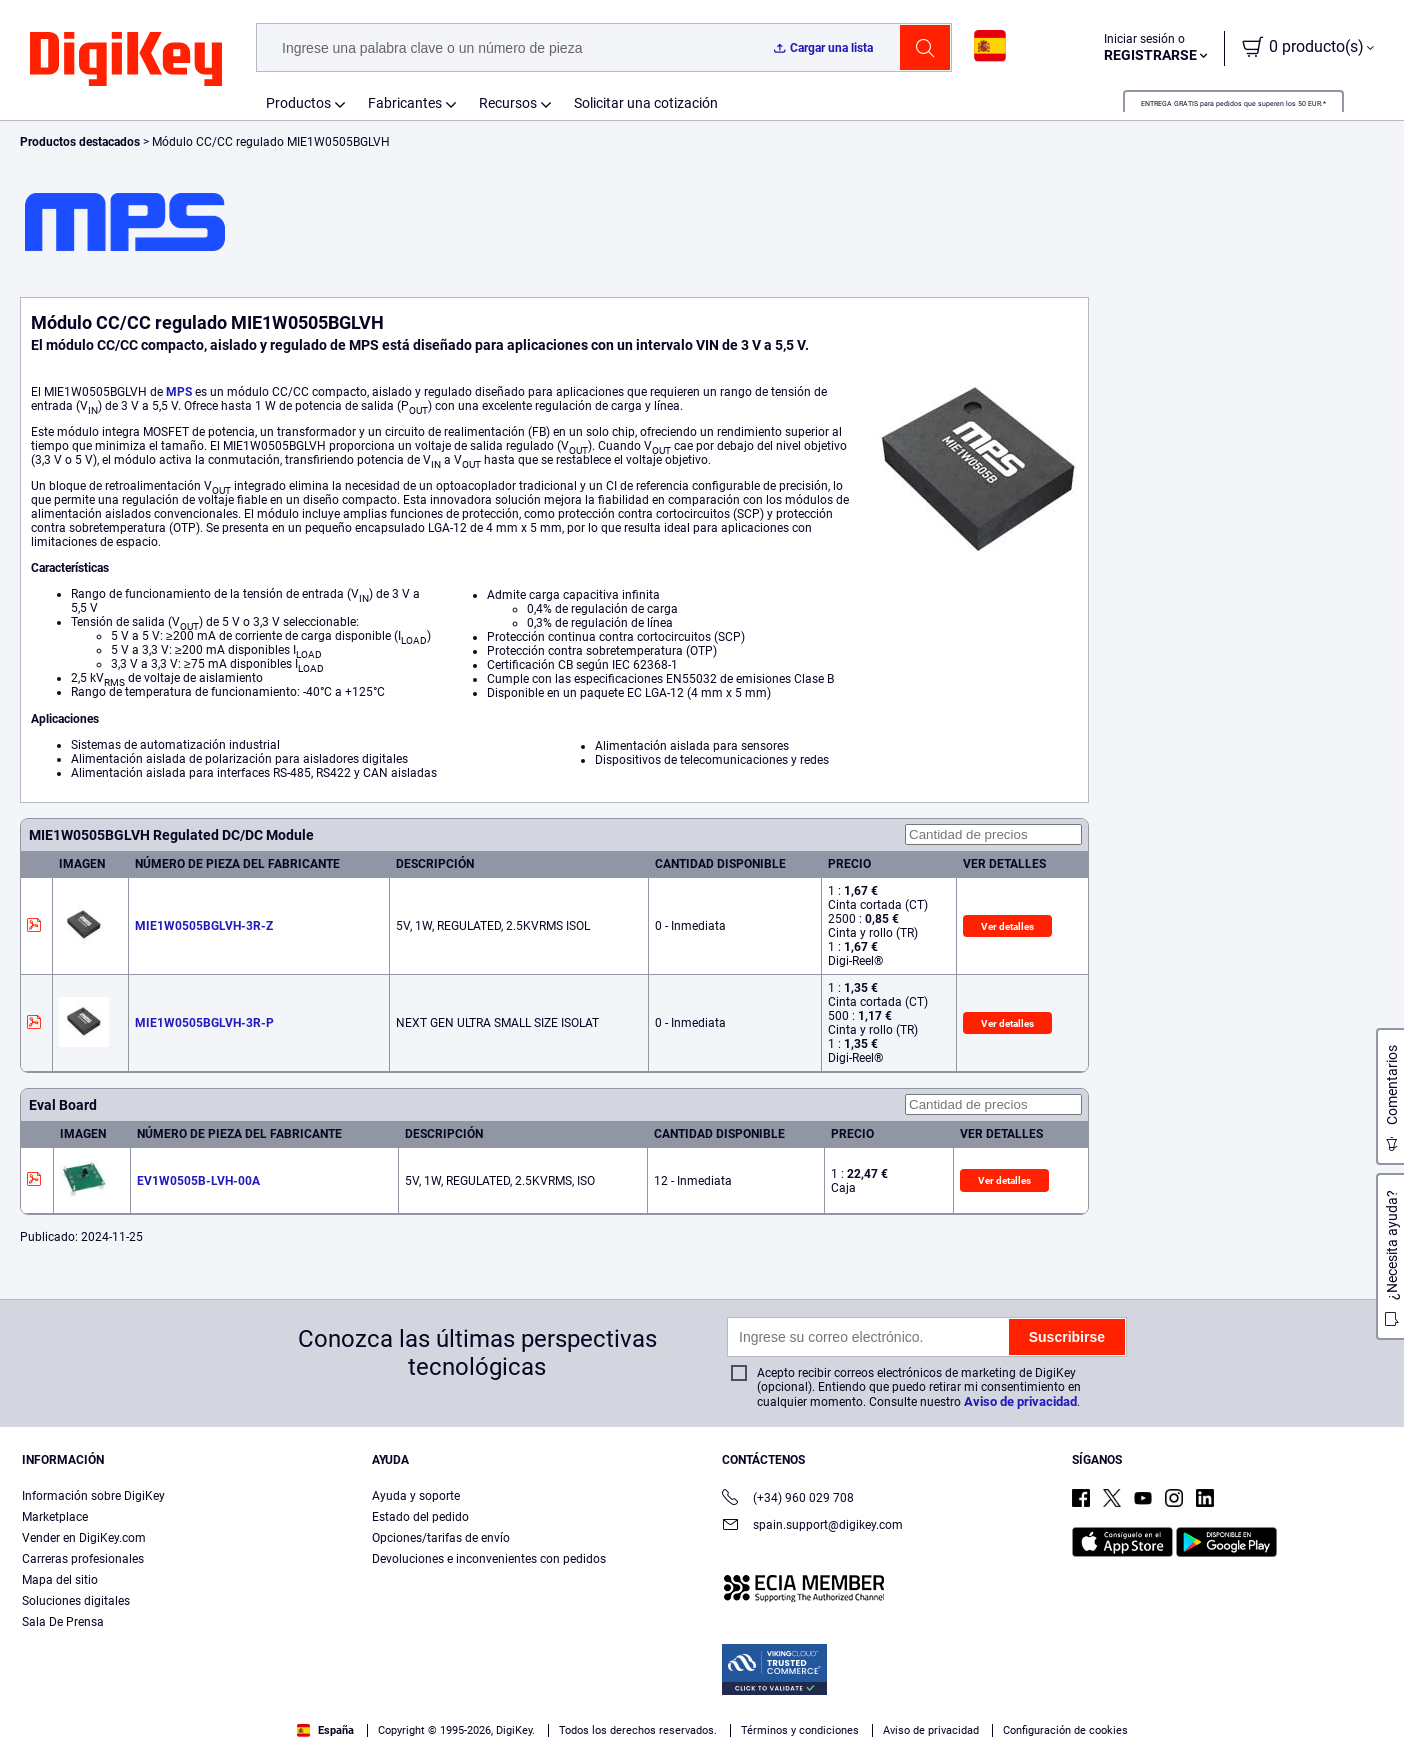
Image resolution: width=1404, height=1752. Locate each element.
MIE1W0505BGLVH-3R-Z (204, 926)
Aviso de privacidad (1020, 1401)
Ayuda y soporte (416, 1496)
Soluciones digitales (76, 1601)
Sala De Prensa (63, 1622)
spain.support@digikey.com (812, 1526)
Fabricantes (405, 103)
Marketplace (55, 1517)
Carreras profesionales (83, 1559)
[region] (702, 1688)
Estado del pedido (420, 1517)
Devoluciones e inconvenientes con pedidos (489, 1559)
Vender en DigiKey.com (84, 1538)
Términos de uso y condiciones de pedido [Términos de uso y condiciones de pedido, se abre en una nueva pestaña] (540, 1712)
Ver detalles (1007, 926)
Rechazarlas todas (1260, 1688)
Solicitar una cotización (646, 103)
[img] (126, 60)
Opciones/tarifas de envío (441, 1538)
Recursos (508, 103)
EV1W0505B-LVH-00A (198, 1181)
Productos (298, 103)
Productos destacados (81, 142)
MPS (179, 392)
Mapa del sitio (60, 1580)
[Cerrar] (1372, 1686)
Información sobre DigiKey (93, 1496)
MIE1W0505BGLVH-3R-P (204, 1023)
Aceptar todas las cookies (1094, 1688)
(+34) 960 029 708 (788, 1499)
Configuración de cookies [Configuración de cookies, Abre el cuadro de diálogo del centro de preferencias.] (908, 1688)
